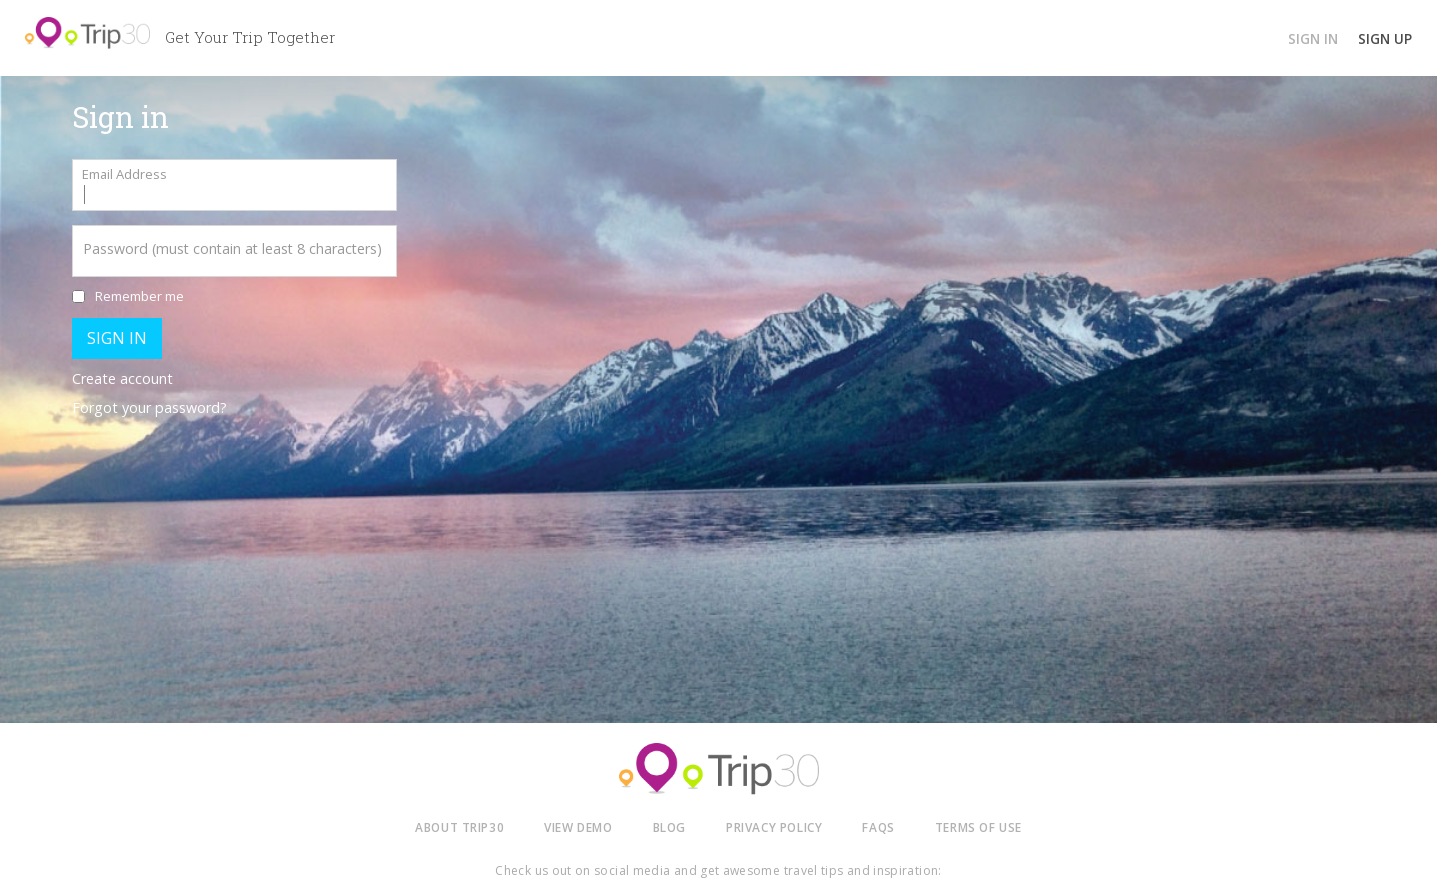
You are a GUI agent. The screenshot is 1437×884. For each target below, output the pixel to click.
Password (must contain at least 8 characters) (232, 248)
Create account (122, 378)
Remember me (139, 296)
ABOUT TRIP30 (459, 827)
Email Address (124, 174)
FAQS (878, 827)
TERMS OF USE (978, 827)
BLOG (669, 827)
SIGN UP (1385, 38)
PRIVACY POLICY (774, 827)
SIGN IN (1313, 38)
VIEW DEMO (578, 827)
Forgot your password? (149, 407)
